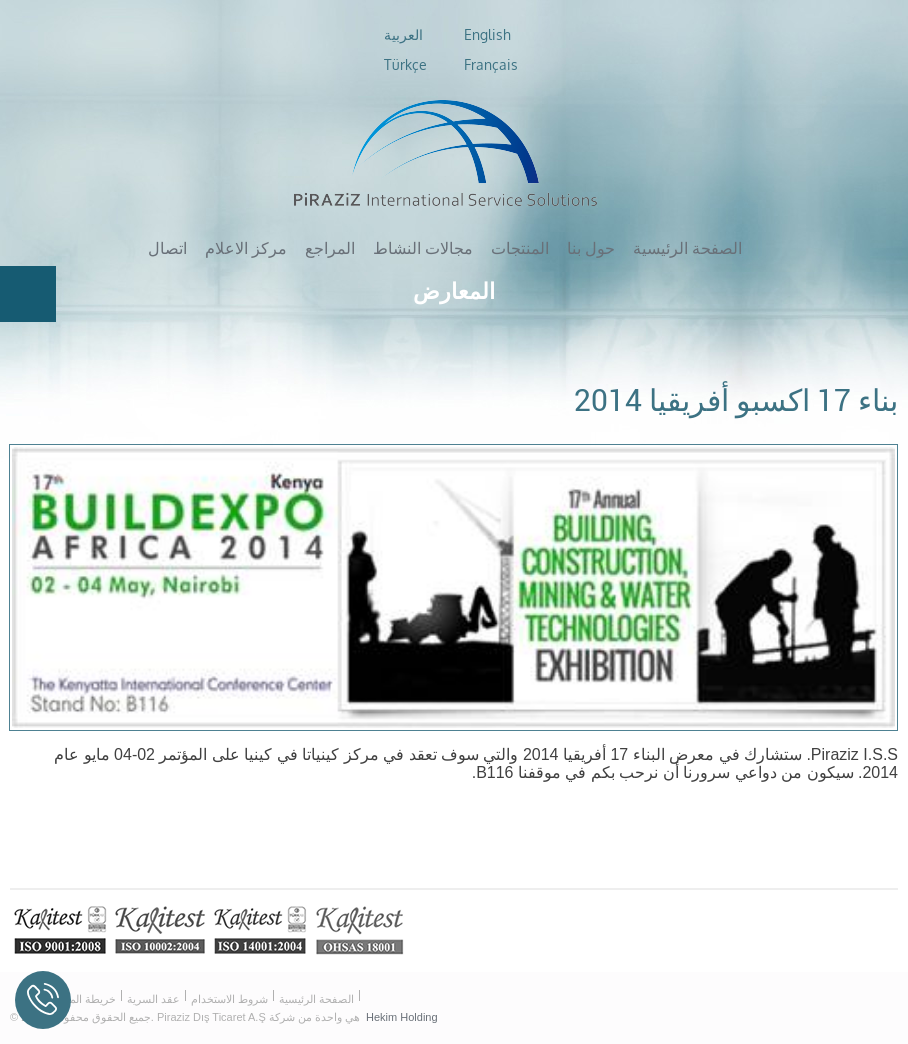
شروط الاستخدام (229, 999)
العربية (403, 34)
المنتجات (520, 248)
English (487, 34)
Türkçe (405, 64)
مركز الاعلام (246, 248)
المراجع (330, 248)
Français (491, 64)
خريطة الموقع (84, 999)
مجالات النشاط (423, 248)
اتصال (167, 248)
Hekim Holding (402, 1017)
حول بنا (591, 248)
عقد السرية (153, 999)
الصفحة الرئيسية (687, 248)
